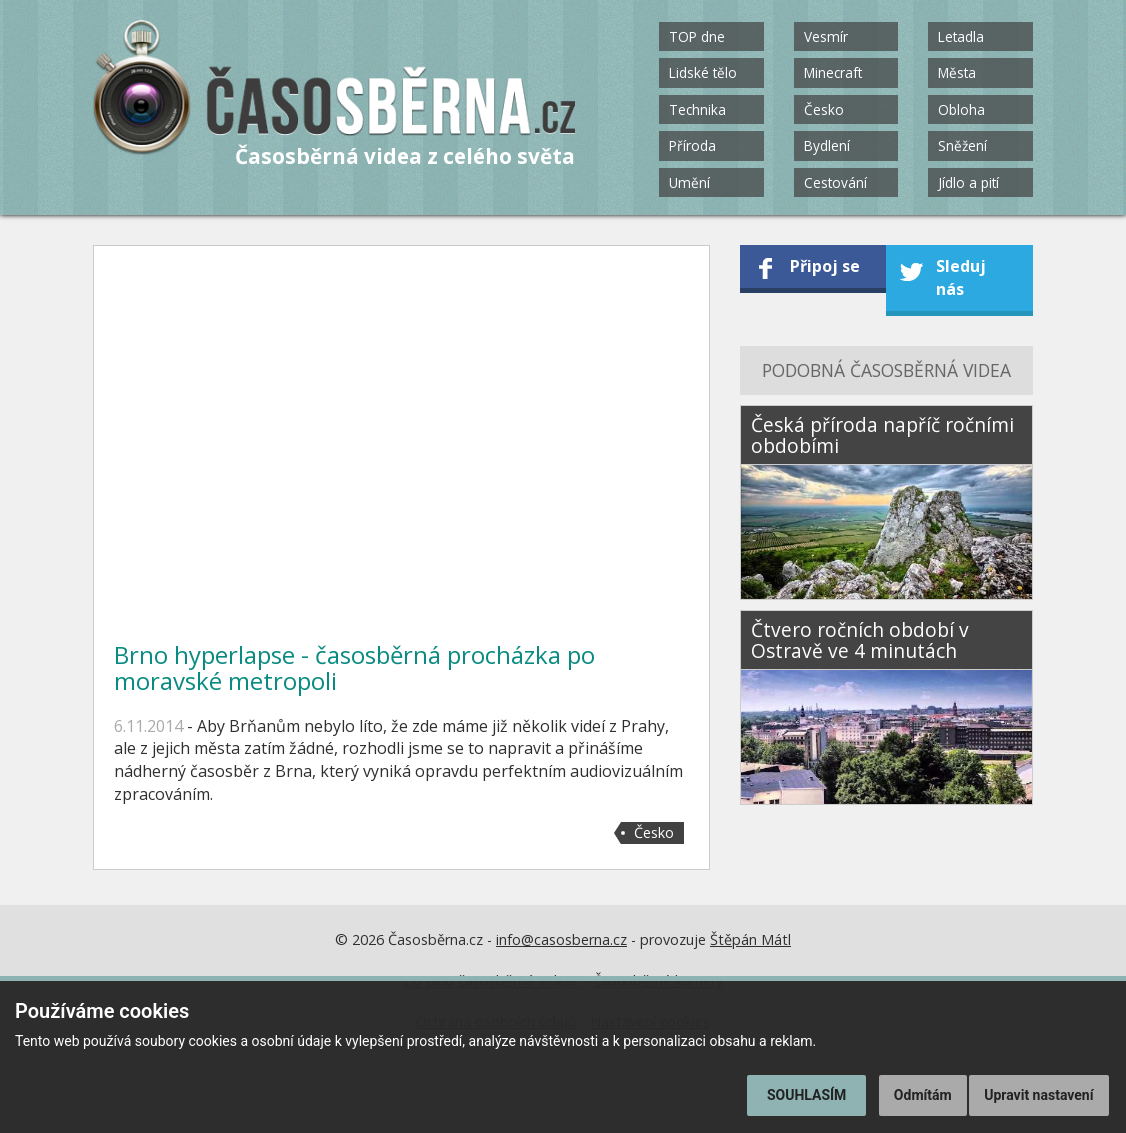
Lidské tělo (703, 72)
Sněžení (962, 145)
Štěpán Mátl (750, 939)
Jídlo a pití (968, 182)
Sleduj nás (961, 277)
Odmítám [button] (923, 1095)
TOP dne (697, 36)
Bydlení (827, 145)
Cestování (835, 182)
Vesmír (826, 36)
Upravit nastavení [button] (1038, 1095)
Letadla (961, 36)
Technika (697, 109)
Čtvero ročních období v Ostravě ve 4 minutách (860, 640)
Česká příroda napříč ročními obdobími (882, 435)
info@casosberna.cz (561, 939)
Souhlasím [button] (806, 1095)
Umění (689, 182)
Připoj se (825, 266)
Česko (824, 109)
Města (957, 72)
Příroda (692, 145)
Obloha (961, 109)
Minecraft (833, 72)
